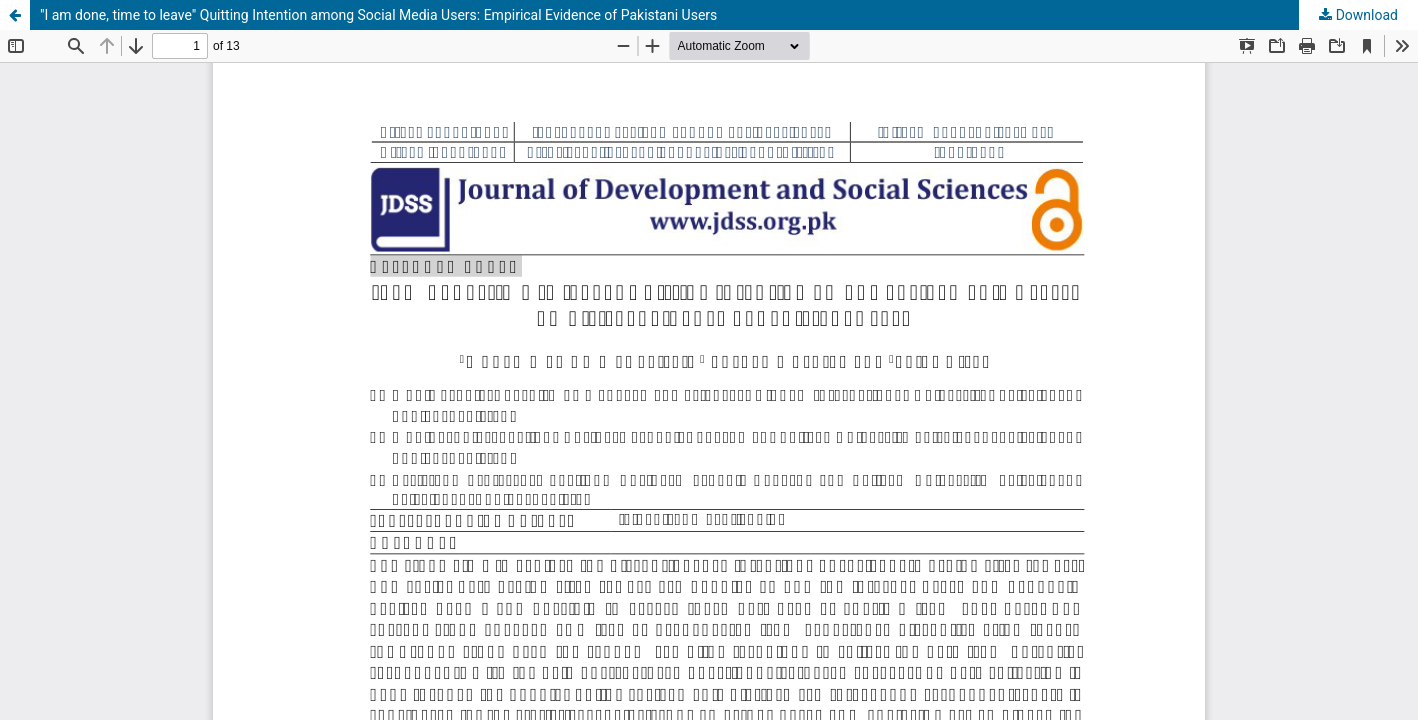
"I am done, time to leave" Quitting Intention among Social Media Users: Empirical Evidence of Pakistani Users (378, 15)
